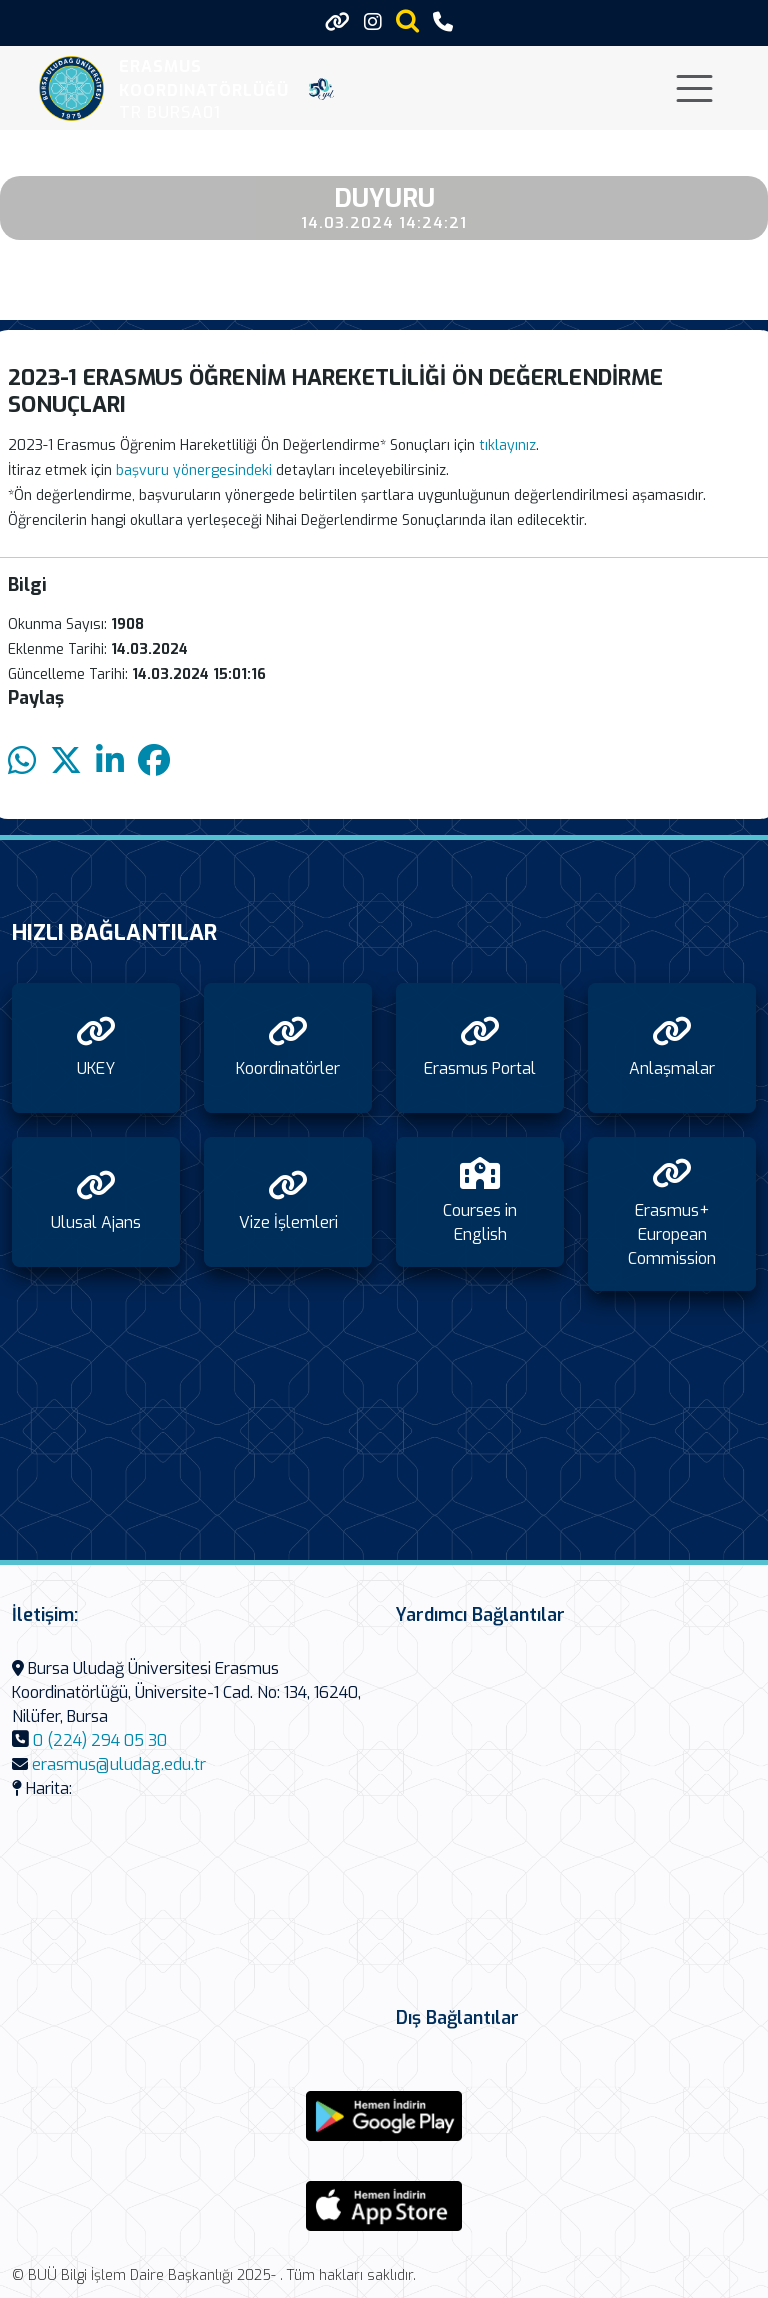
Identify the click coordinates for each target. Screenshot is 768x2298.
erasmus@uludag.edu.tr (119, 1764)
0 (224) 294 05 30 (100, 1740)
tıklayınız (507, 445)
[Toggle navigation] (694, 88)
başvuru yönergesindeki (194, 470)
